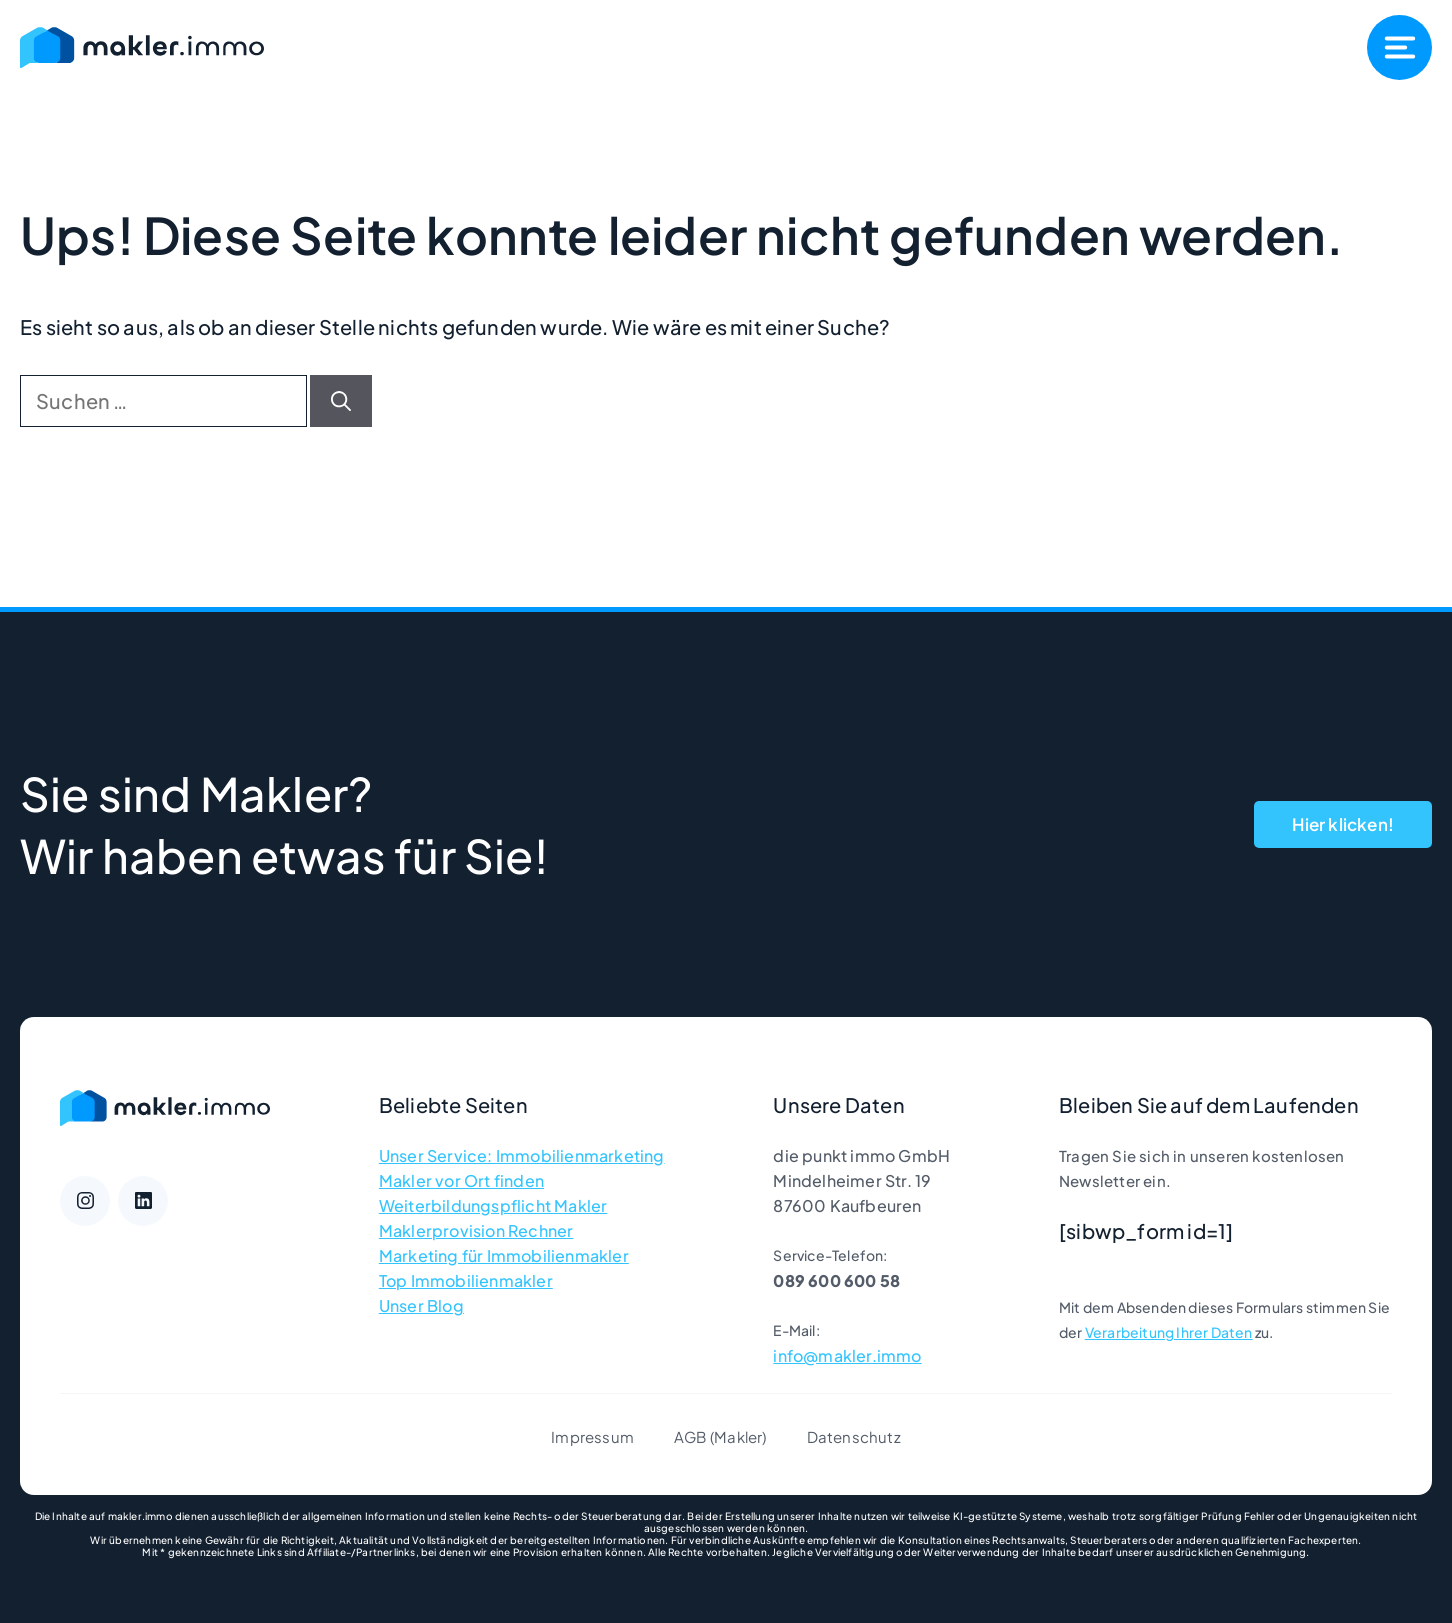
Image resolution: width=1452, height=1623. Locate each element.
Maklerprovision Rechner (476, 1230)
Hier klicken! (1343, 824)
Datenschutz (854, 1436)
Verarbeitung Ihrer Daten (1169, 1332)
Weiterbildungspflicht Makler (493, 1205)
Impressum (592, 1436)
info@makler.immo (847, 1355)
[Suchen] (341, 401)
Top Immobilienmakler (466, 1280)
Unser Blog (421, 1305)
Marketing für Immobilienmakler (504, 1255)
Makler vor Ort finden (461, 1180)
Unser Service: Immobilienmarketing (522, 1155)
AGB (690, 1436)
